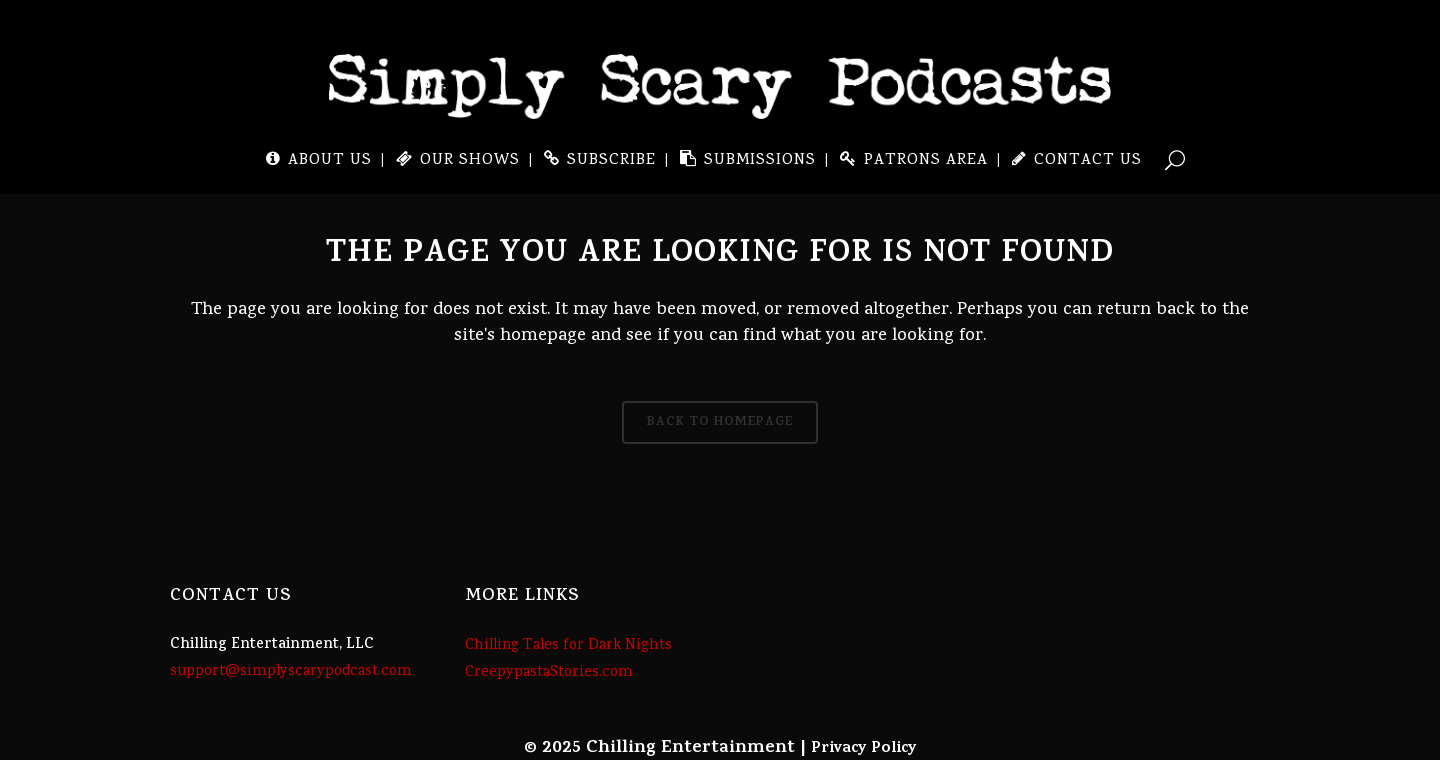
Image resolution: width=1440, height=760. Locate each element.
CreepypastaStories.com (549, 673)
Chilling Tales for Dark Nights (568, 646)
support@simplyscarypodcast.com (291, 672)
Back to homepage (720, 422)
